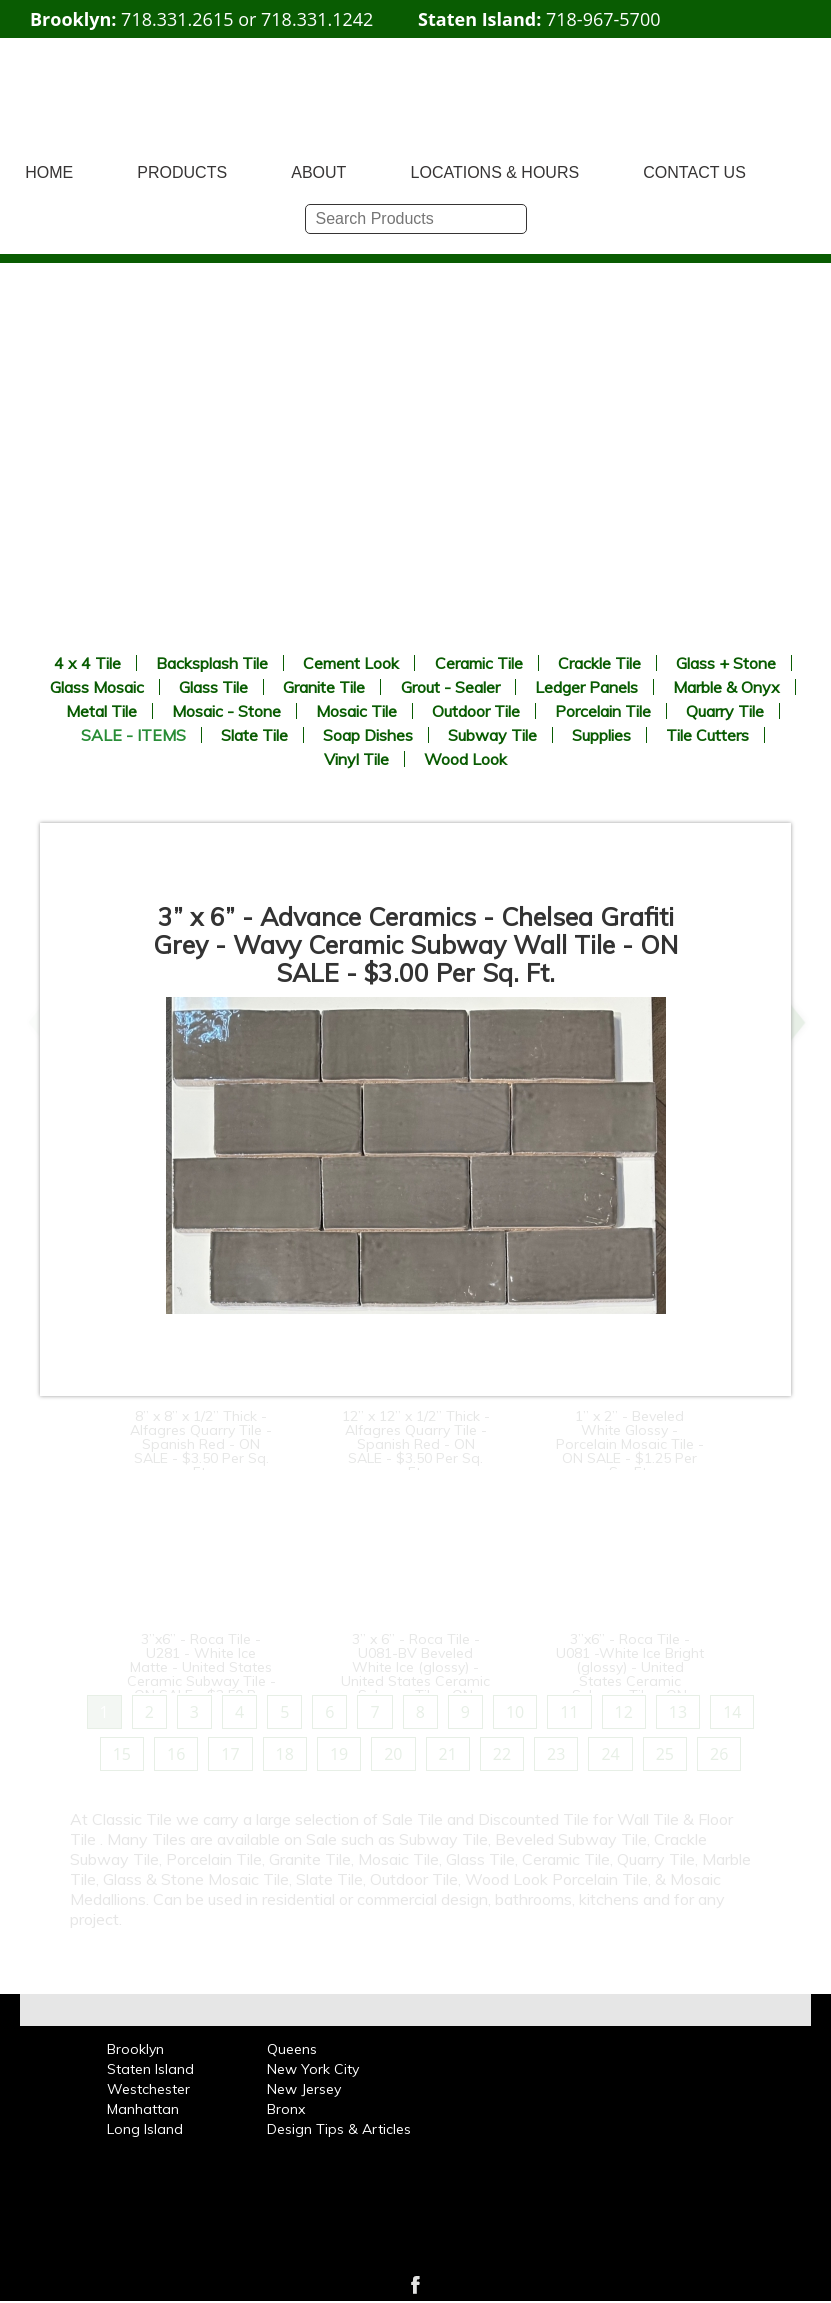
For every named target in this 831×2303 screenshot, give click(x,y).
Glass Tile (213, 687)
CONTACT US (694, 172)
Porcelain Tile (603, 711)
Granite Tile (324, 687)
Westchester (148, 2089)
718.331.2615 (177, 19)
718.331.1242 (317, 19)
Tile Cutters (707, 735)
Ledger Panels (586, 687)
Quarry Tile (725, 711)
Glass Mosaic (97, 687)
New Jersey (304, 2089)
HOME (49, 172)
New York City (313, 2069)
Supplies (601, 735)
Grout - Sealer (450, 687)
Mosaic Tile (356, 711)
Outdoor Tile (476, 711)
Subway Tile (492, 735)
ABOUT (318, 172)
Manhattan (143, 2109)
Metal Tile (101, 711)
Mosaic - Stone (226, 711)
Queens (292, 2049)
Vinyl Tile (356, 759)
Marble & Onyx (726, 687)
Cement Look (351, 663)
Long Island (145, 2129)
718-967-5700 (603, 19)
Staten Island (150, 2069)
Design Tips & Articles (339, 2129)
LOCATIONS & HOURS (495, 172)
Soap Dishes (368, 735)
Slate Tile (254, 735)
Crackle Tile (599, 663)
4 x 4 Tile (87, 663)
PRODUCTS (182, 172)
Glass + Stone (726, 663)
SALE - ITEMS (133, 735)
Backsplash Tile (212, 663)
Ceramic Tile (479, 663)
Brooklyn (135, 2049)
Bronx (286, 2109)
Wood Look (465, 759)
